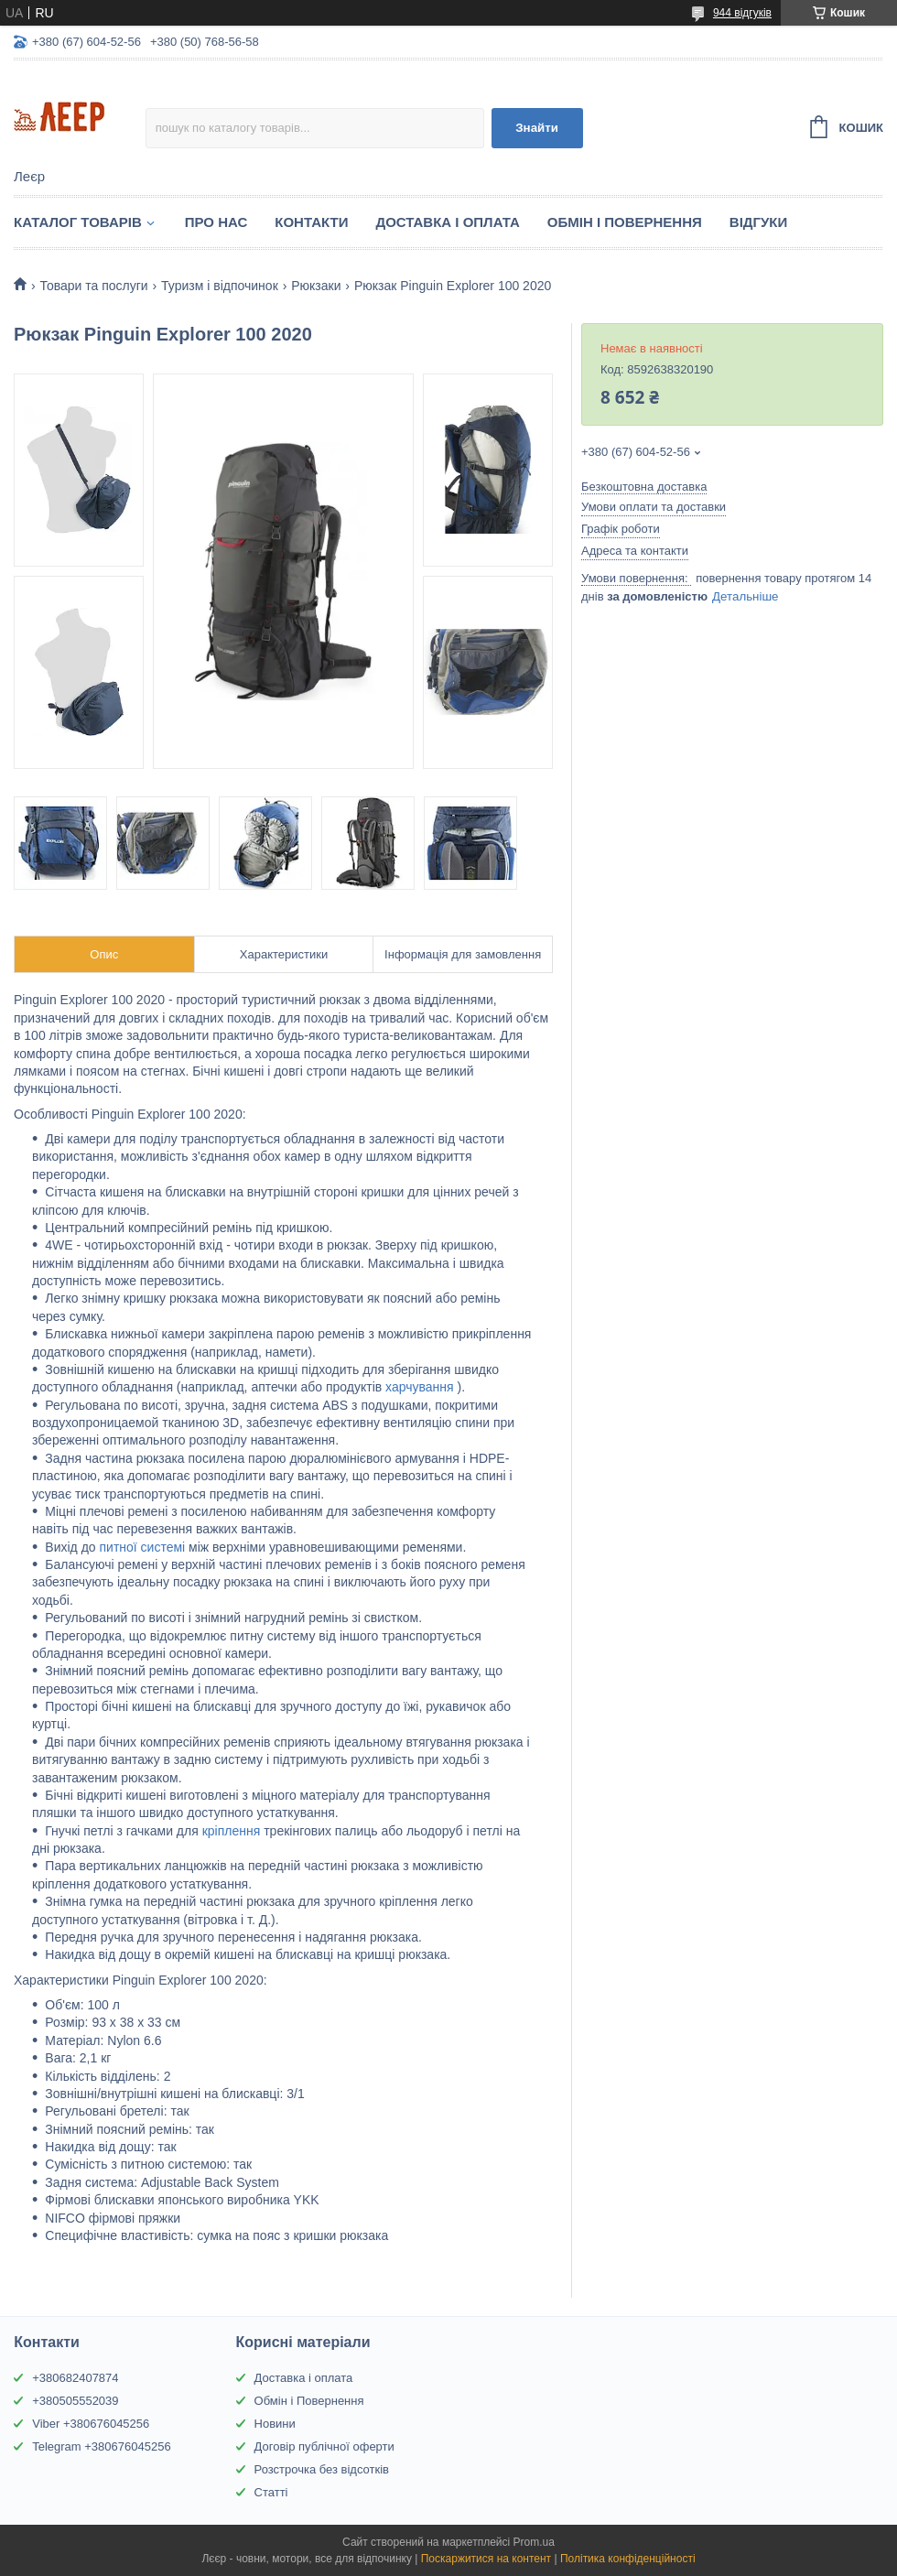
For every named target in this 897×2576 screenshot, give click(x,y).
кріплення (233, 1831)
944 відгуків (742, 12)
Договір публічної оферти (324, 2446)
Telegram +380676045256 (101, 2446)
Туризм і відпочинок (219, 285)
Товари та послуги (93, 285)
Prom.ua (534, 2542)
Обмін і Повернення (624, 222)
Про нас (216, 222)
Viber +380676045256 (90, 2423)
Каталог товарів (78, 222)
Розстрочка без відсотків (321, 2469)
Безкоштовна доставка (644, 486)
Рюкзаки (315, 285)
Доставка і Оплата (447, 222)
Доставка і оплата (303, 2378)
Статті (271, 2492)
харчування (421, 1387)
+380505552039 (75, 2401)
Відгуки (758, 222)
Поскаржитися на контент (486, 2558)
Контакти (311, 222)
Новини (275, 2423)
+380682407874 (75, 2378)
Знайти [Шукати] (536, 128)
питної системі (144, 1547)
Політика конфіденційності (628, 2558)
